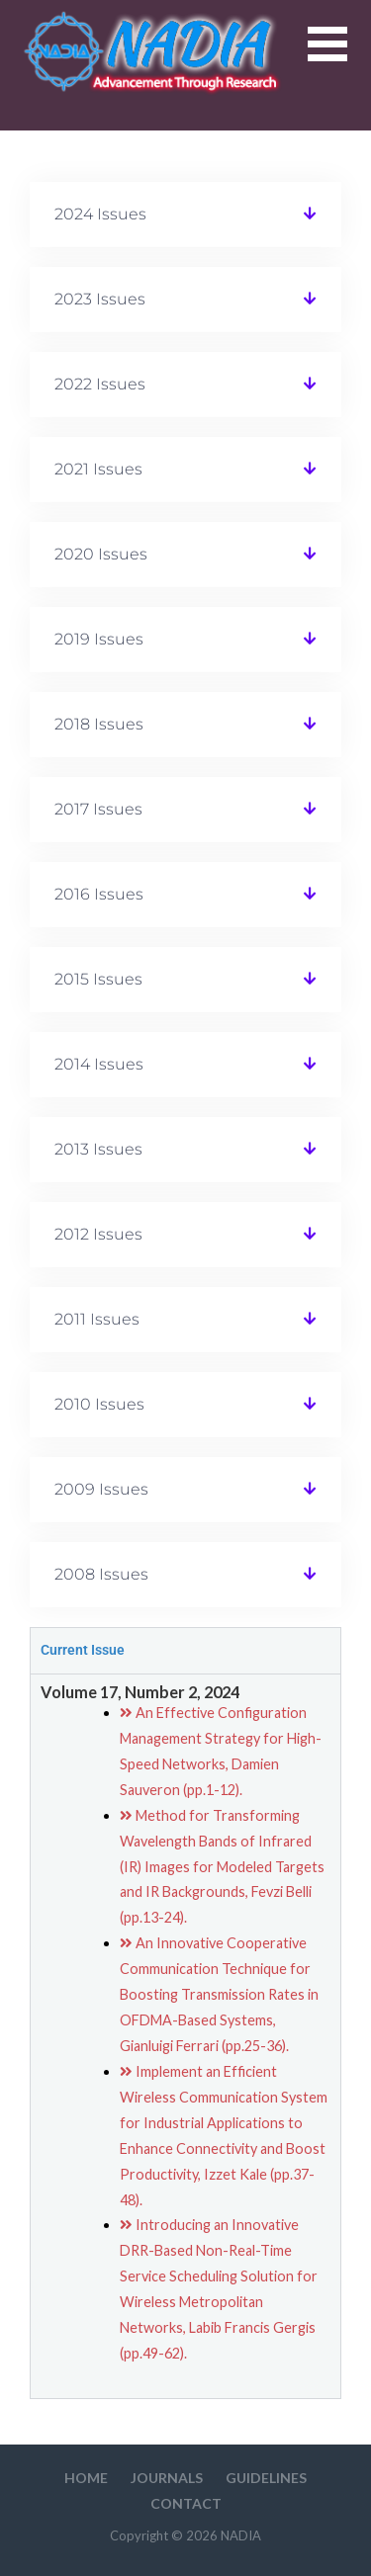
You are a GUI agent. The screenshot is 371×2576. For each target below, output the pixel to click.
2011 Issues (96, 1319)
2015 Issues (98, 979)
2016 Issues (98, 894)
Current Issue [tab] (83, 1650)
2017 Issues (98, 809)
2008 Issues (101, 1574)
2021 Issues (98, 469)
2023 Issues (99, 299)
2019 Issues (98, 639)
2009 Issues (101, 1489)
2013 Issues (98, 1149)
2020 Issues (100, 554)
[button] (339, 56)
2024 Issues (100, 214)
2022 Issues (99, 384)
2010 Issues (99, 1404)
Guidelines (266, 2477)
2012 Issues (98, 1234)
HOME (86, 2477)
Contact (186, 2503)
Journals (167, 2477)
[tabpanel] (186, 2036)
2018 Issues (98, 724)
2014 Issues (98, 1064)
